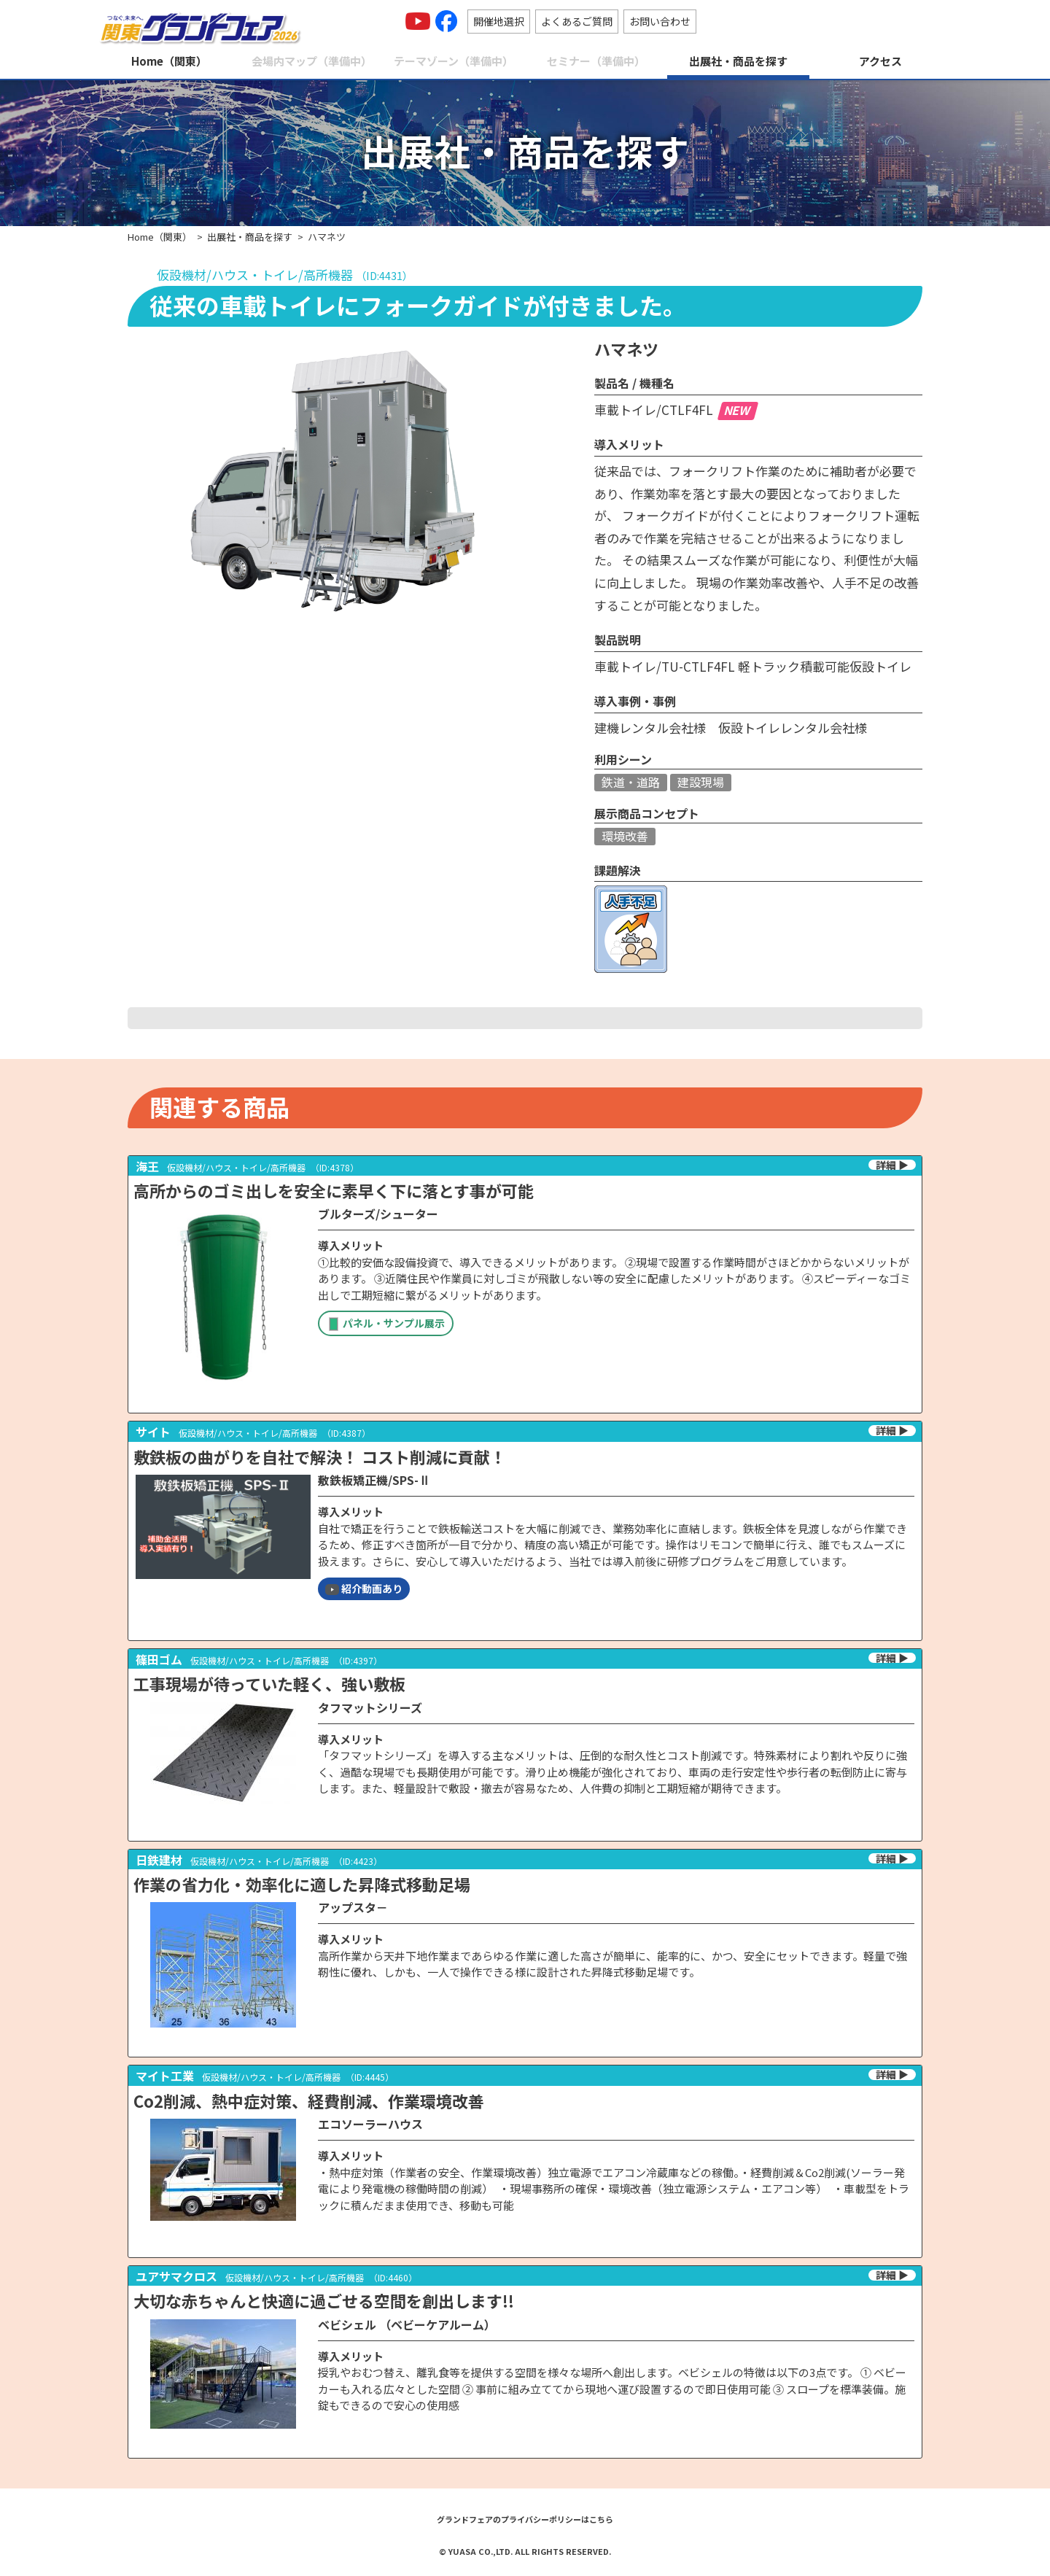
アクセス (880, 61)
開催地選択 (498, 21)
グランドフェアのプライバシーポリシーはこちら (525, 2519)
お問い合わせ (660, 21)
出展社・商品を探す (738, 61)
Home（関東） (169, 61)
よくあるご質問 (576, 21)
